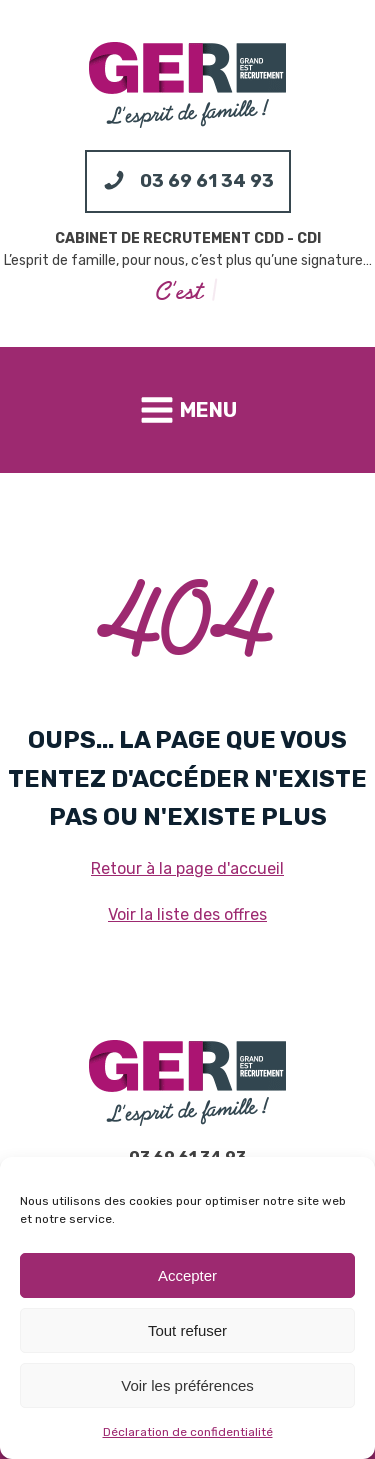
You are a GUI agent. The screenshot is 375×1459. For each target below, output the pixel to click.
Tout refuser (187, 1330)
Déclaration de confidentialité (188, 1432)
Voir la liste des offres (187, 914)
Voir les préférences (187, 1385)
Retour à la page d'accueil (187, 868)
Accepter (187, 1275)
